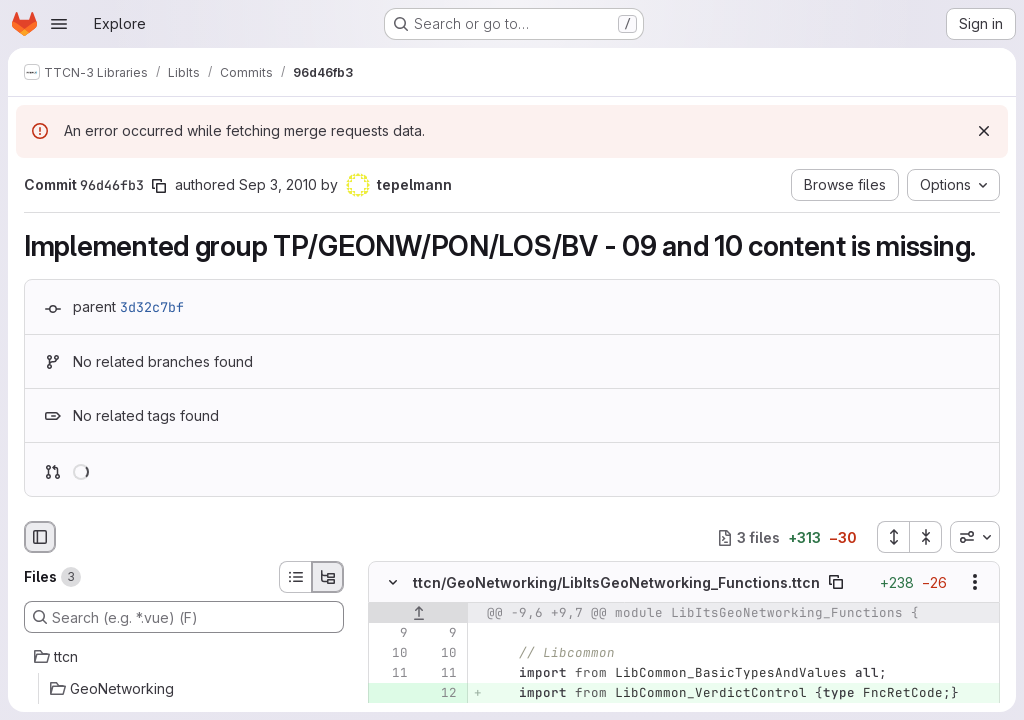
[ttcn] (184, 657)
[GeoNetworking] (184, 689)
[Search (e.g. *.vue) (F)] (184, 617)
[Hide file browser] (40, 537)
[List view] (295, 577)
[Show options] (975, 583)
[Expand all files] (893, 537)
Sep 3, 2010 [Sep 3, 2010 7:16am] (278, 184)
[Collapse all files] (926, 537)
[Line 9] (391, 634)
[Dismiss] (984, 131)
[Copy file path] (836, 583)
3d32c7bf (152, 307)
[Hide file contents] (393, 583)
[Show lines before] (418, 614)
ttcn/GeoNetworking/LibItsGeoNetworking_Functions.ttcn (616, 582)
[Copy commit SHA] (159, 186)
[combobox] (975, 537)
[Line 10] (391, 654)
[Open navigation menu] (59, 24)
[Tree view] (328, 577)
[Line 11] (391, 674)
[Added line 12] (440, 694)
